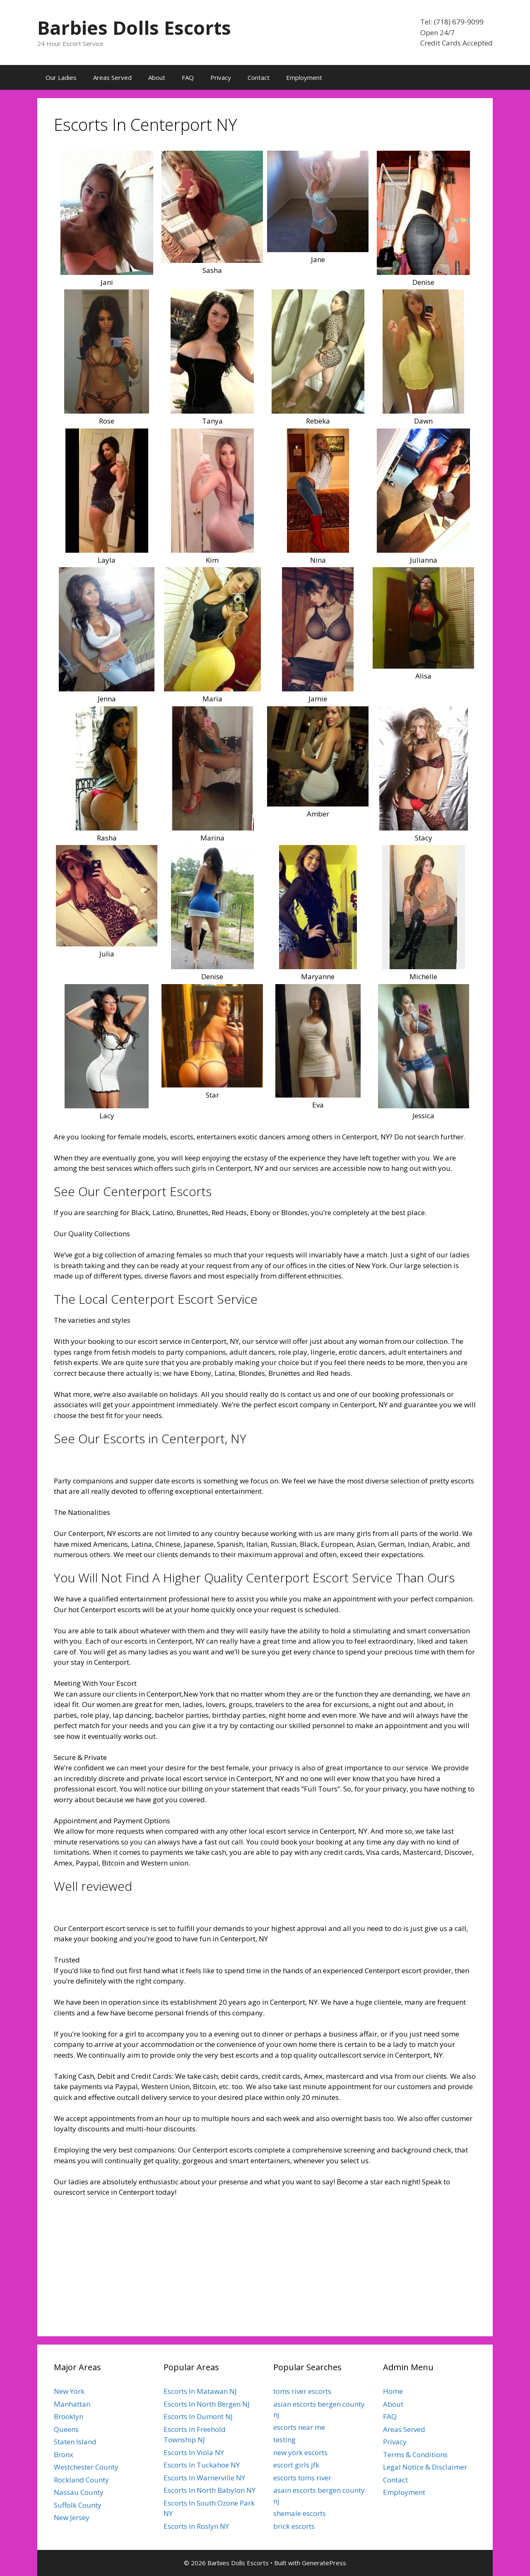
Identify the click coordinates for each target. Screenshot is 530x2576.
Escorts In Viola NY (194, 2452)
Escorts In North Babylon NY (209, 2490)
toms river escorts (302, 2391)
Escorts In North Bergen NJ (207, 2404)
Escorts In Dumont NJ (198, 2416)
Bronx (63, 2454)
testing (284, 2439)
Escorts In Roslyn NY (196, 2526)
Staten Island (75, 2441)
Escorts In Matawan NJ (200, 2391)
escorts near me (299, 2427)
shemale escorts (299, 2513)
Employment (304, 77)
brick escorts (294, 2526)
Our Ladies (61, 77)
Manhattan (72, 2404)
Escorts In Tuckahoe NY (202, 2465)
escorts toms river (302, 2477)
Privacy (220, 77)
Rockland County (81, 2480)
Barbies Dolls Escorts (134, 27)
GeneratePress (324, 2563)
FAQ (188, 77)
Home (393, 2391)
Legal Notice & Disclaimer (425, 2467)
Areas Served (112, 77)
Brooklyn (68, 2416)
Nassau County (79, 2492)
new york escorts (300, 2452)
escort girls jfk (296, 2465)
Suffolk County (77, 2505)
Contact (259, 77)
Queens (66, 2429)
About (156, 77)
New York (69, 2391)
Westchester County (86, 2467)
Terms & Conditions (415, 2454)
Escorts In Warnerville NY (204, 2477)
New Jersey (71, 2517)
